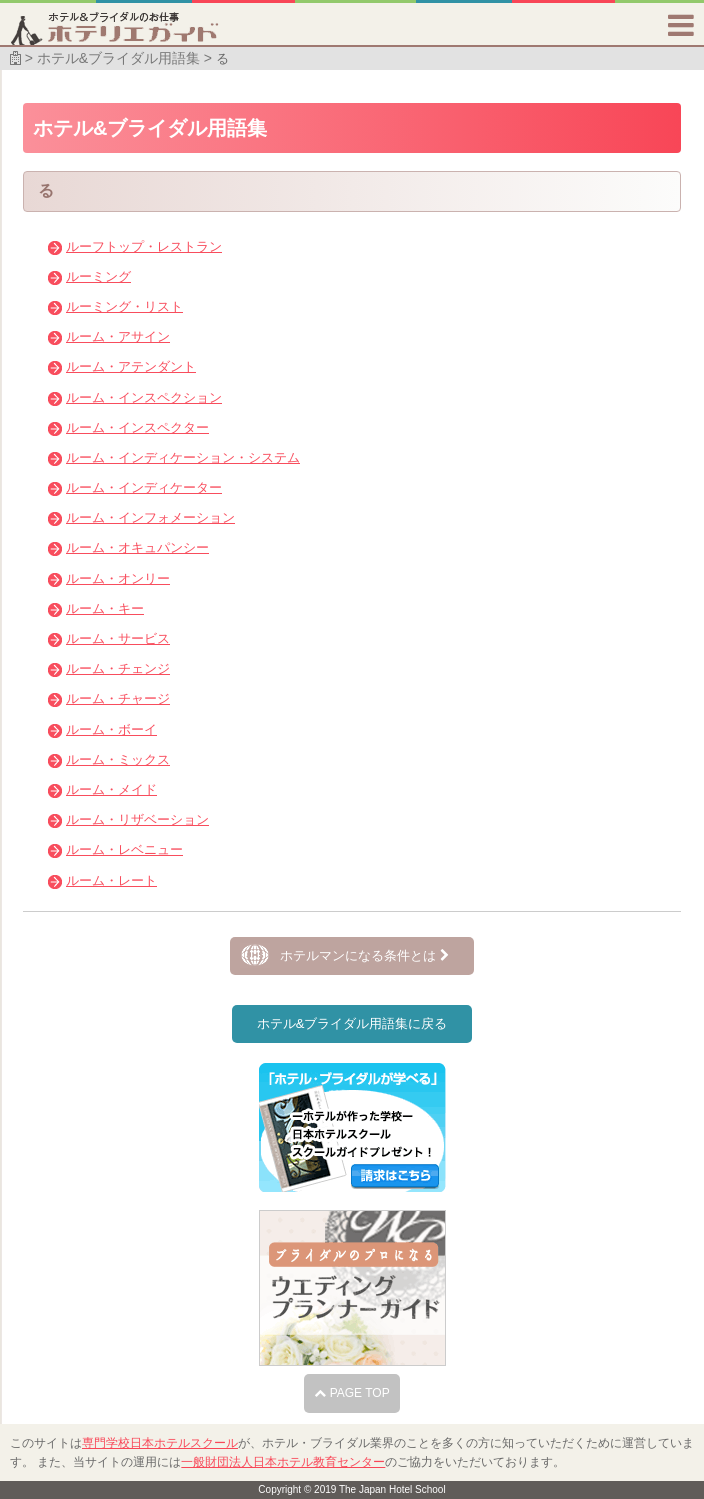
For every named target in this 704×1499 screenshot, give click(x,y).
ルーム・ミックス (118, 759)
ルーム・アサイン (118, 336)
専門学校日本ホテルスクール (160, 1443)
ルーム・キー (105, 608)
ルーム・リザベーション (137, 819)
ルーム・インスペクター (137, 427)
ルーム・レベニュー (124, 849)
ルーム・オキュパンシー (137, 547)
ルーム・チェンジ (118, 668)
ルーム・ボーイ (111, 729)
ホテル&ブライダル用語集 (118, 58)
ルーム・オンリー (118, 578)
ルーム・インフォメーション (150, 517)
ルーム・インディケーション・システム (183, 457)
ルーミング (98, 276)
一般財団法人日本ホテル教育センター (283, 1462)
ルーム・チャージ (118, 698)
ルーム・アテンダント (131, 366)
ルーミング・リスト (124, 306)
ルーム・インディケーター (144, 487)
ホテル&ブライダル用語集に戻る (352, 1023)
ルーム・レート (111, 880)
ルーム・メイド (111, 789)
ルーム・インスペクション (144, 397)
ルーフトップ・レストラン (144, 246)
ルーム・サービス (118, 638)
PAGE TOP (351, 1393)
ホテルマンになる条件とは (364, 955)
